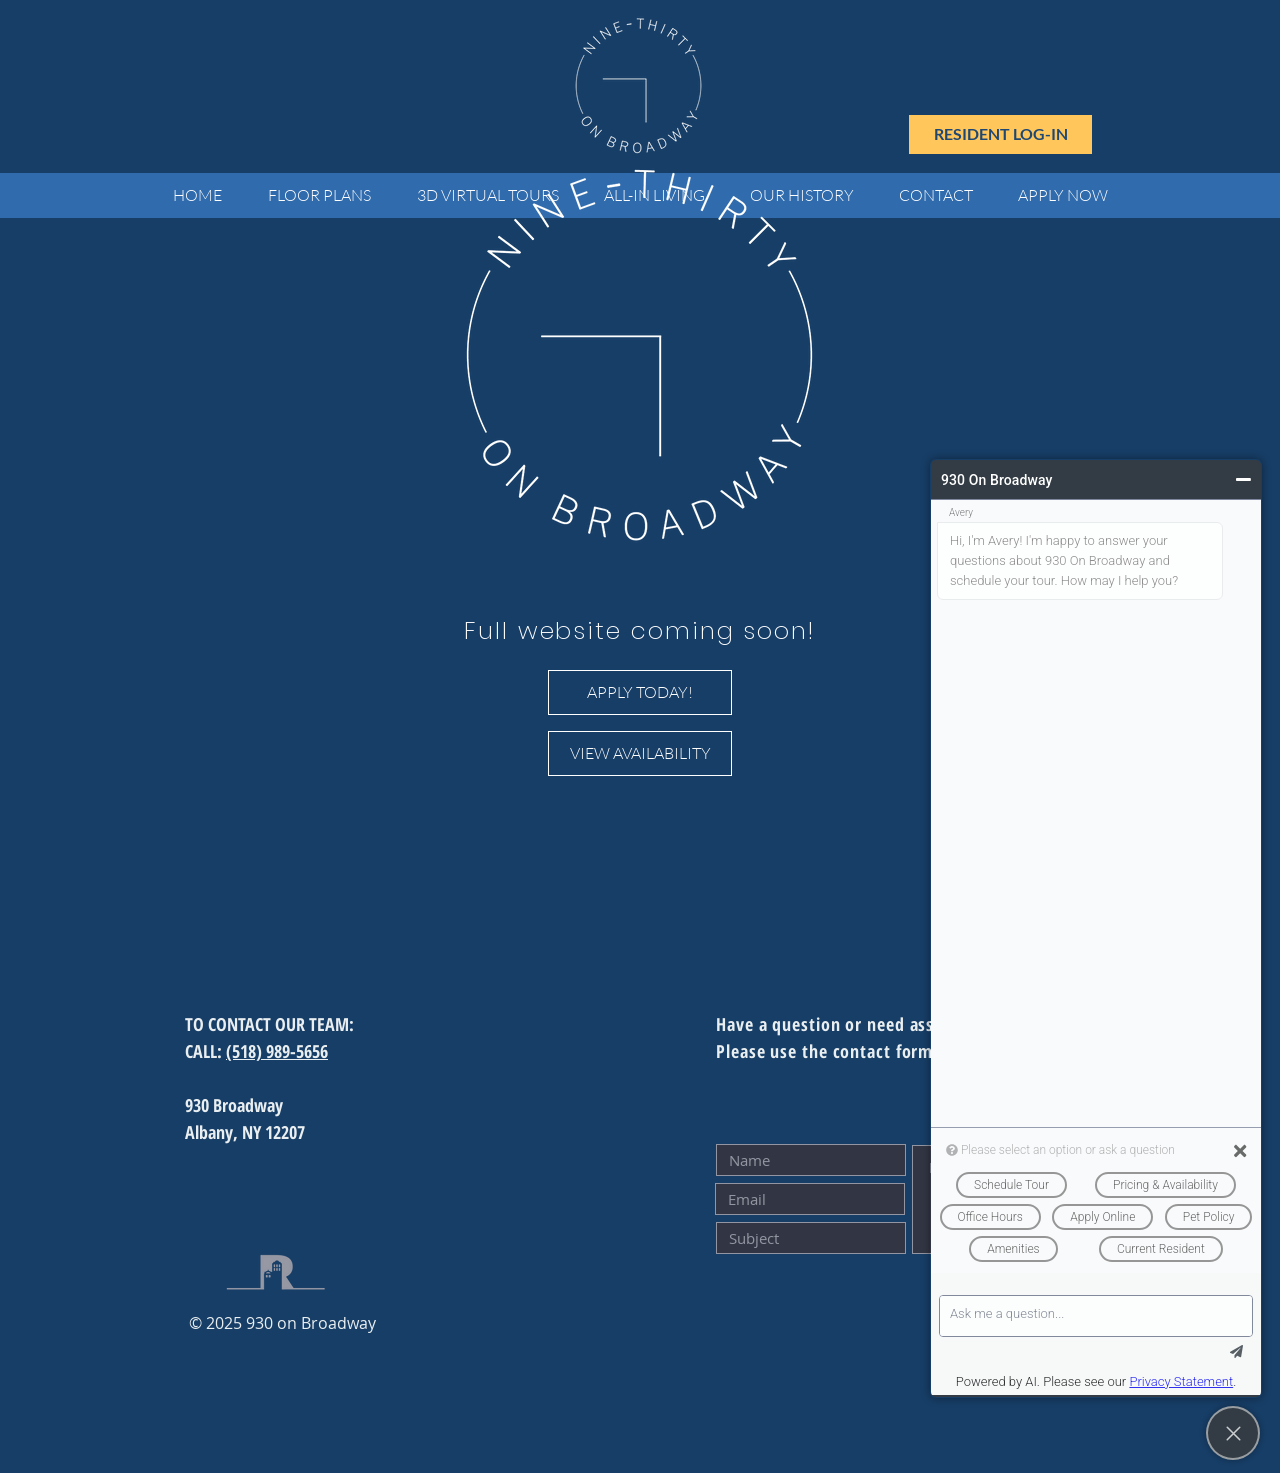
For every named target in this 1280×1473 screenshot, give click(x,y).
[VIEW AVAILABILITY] (640, 753)
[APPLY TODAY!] (640, 692)
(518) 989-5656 (277, 1051)
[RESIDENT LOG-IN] (1000, 134)
